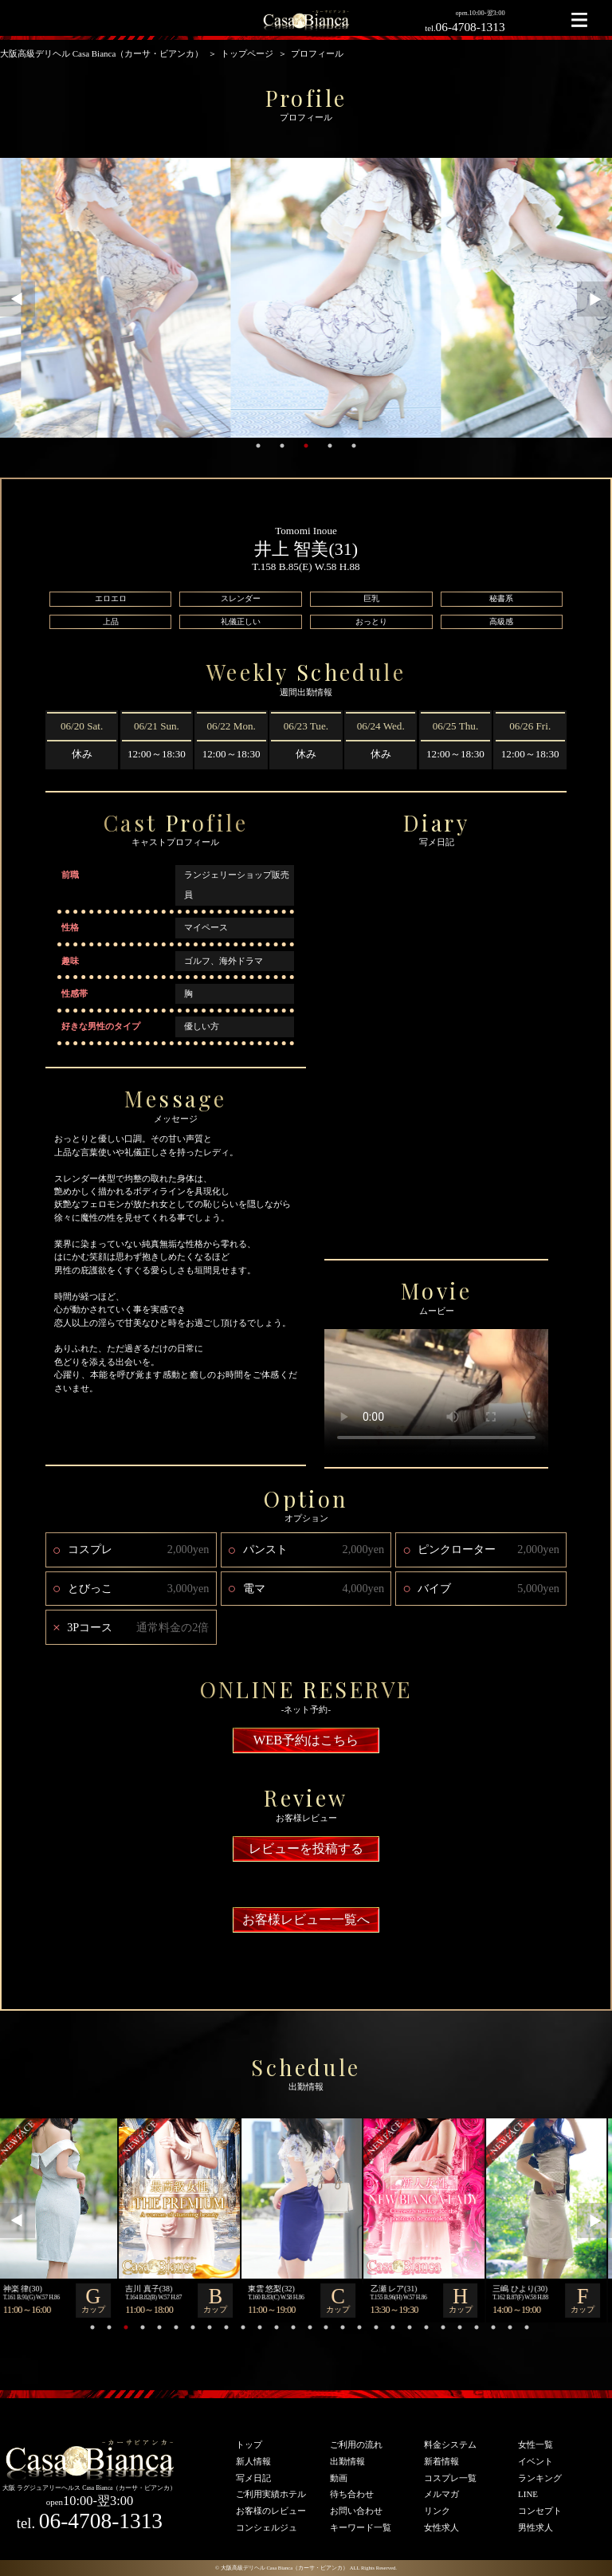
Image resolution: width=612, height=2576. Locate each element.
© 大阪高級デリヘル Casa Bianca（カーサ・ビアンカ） (281, 2567)
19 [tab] (393, 2327)
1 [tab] (258, 446)
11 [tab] (260, 2327)
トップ (249, 2444)
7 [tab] (193, 2327)
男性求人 (535, 2527)
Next (594, 299)
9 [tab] (226, 2327)
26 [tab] (510, 2327)
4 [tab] (330, 446)
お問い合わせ (356, 2510)
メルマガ (441, 2494)
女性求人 (441, 2527)
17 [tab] (359, 2327)
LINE (528, 2494)
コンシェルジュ (266, 2527)
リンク (437, 2510)
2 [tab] (282, 446)
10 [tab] (243, 2327)
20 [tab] (410, 2327)
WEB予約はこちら (306, 1740)
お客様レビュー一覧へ (306, 1919)
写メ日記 (253, 2478)
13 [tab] (293, 2327)
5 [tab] (354, 446)
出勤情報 (347, 2461)
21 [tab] (426, 2327)
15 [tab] (326, 2327)
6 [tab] (176, 2327)
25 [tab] (493, 2327)
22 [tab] (443, 2327)
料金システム (450, 2444)
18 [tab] (376, 2327)
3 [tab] (306, 446)
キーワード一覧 (360, 2527)
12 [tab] (276, 2327)
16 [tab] (343, 2327)
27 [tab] (527, 2327)
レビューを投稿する (306, 1848)
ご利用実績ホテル (271, 2494)
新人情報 (253, 2461)
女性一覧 (535, 2444)
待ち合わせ (352, 2494)
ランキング (540, 2478)
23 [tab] (460, 2327)
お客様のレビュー (271, 2510)
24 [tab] (476, 2327)
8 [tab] (210, 2327)
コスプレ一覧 (450, 2478)
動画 (338, 2478)
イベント (535, 2461)
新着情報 (441, 2461)
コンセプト (540, 2510)
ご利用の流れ (356, 2444)
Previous (17, 299)
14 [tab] (310, 2327)
